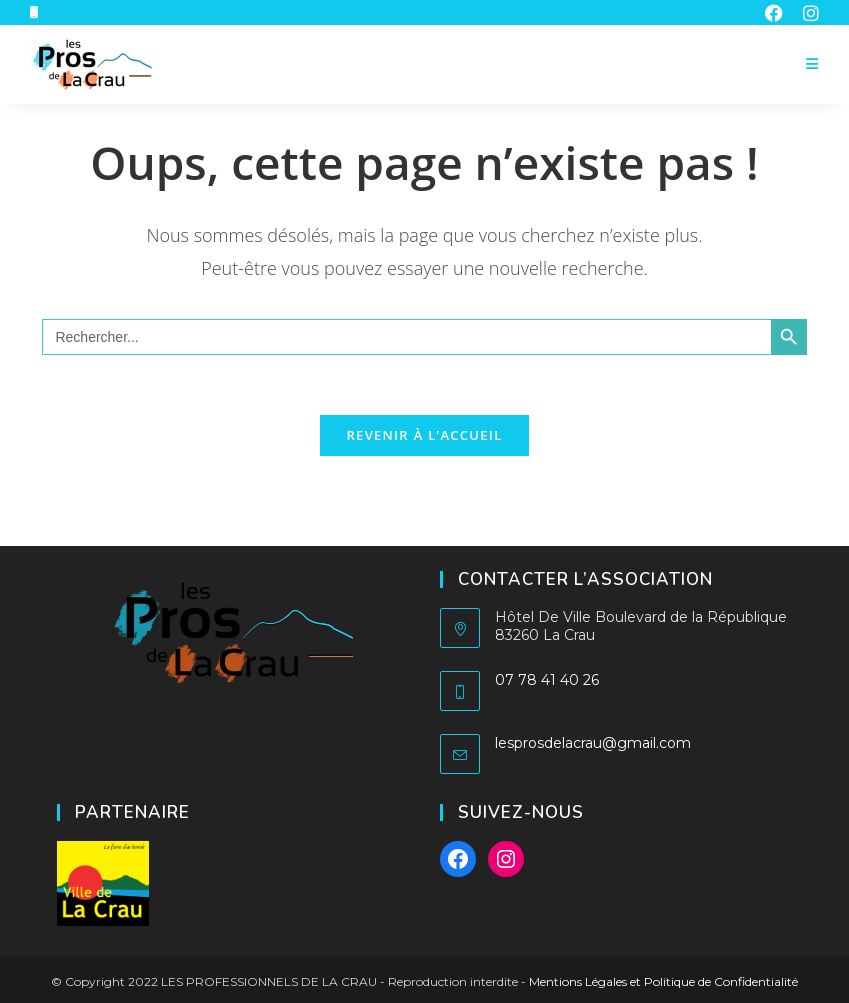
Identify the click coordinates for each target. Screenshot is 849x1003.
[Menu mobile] (812, 64)
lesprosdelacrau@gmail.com (593, 743)
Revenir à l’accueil (424, 435)
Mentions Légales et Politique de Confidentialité (663, 981)
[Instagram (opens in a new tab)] (806, 13)
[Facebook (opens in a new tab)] (774, 13)
